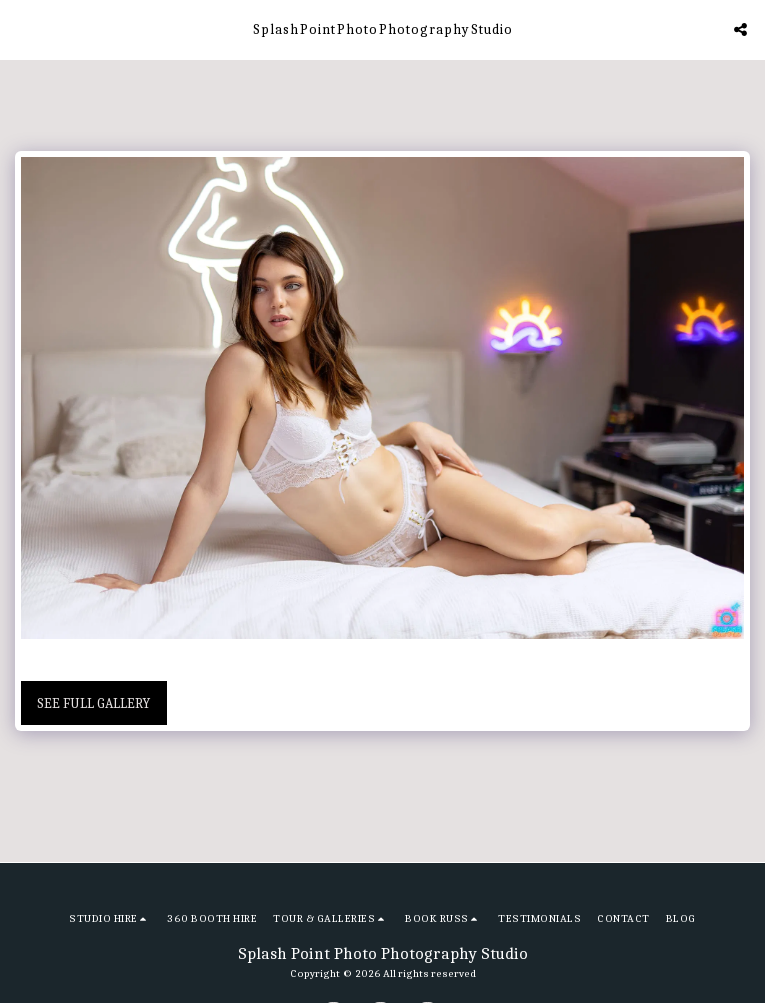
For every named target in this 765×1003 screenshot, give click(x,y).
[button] (22, 28)
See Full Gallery (93, 703)
